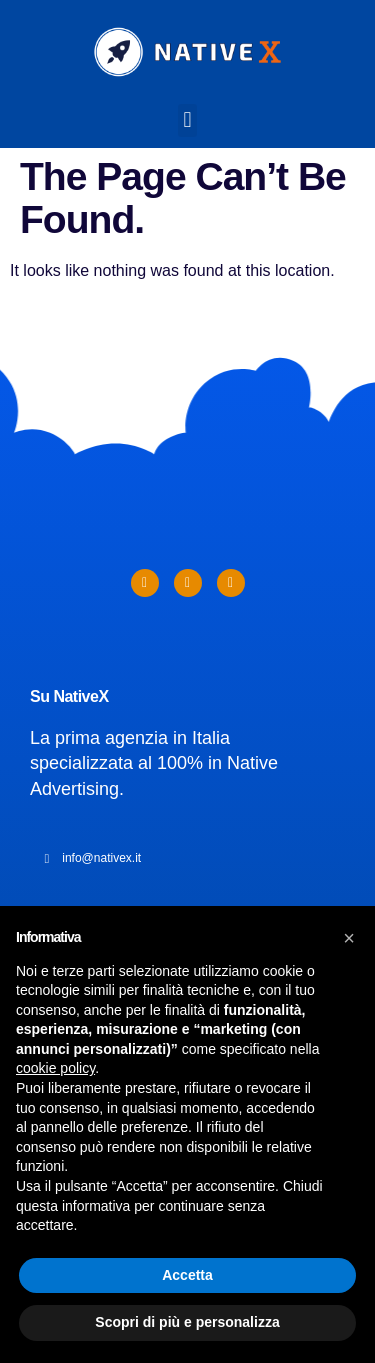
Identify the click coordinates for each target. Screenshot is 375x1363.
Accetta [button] (187, 1275)
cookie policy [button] (55, 1068)
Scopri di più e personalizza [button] (187, 1322)
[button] (187, 120)
